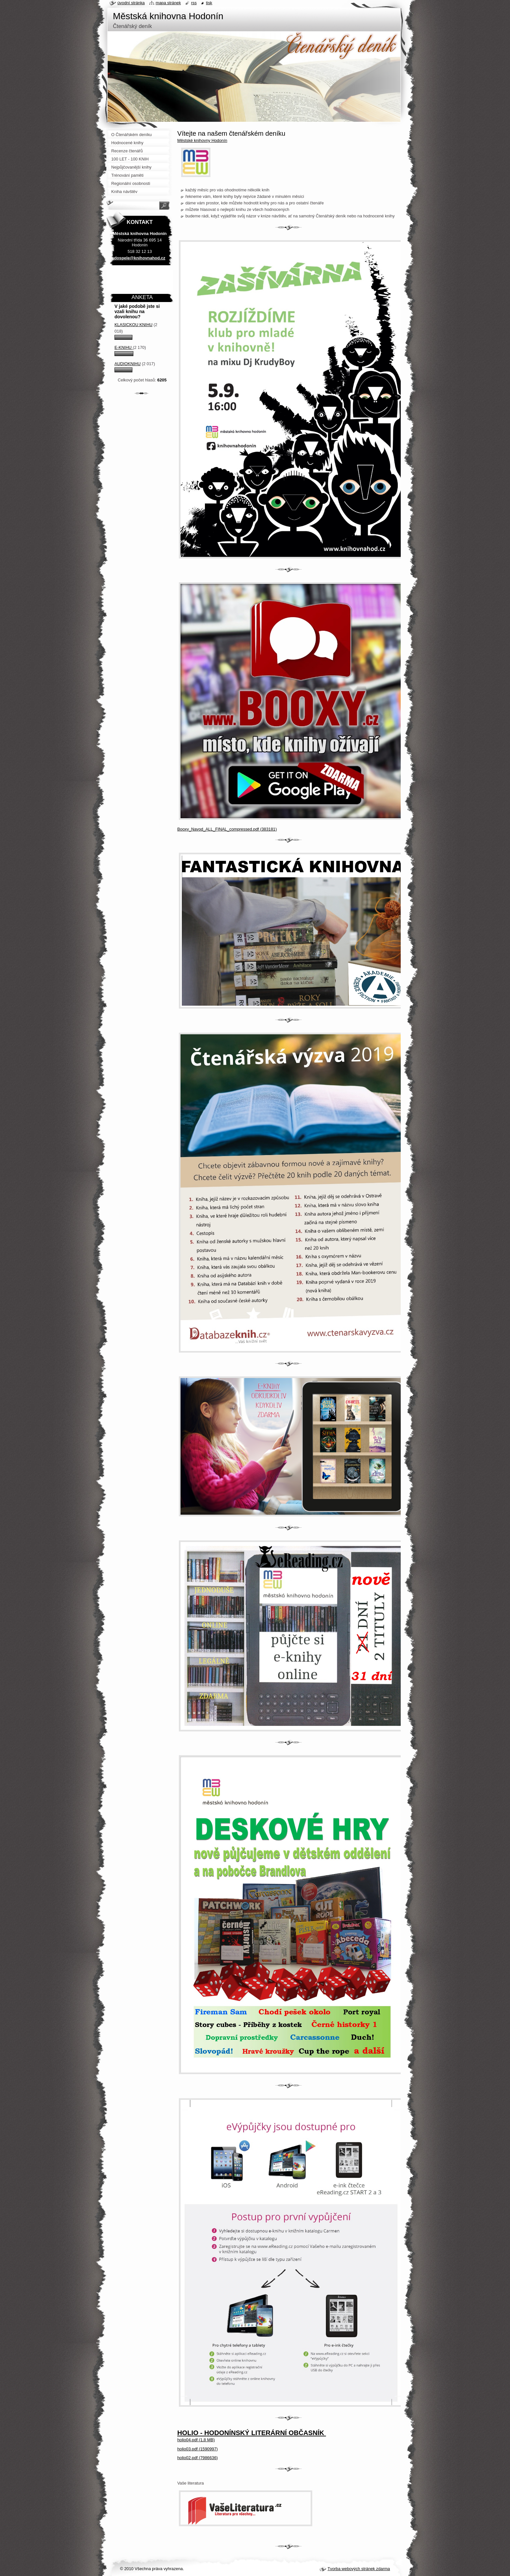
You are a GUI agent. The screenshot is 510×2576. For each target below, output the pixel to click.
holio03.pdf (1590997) (197, 2448)
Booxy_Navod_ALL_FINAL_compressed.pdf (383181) (227, 829)
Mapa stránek (168, 2)
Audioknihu (127, 363)
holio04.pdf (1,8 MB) (196, 2439)
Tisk (209, 2)
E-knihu (123, 347)
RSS (194, 2)
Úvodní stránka (131, 2)
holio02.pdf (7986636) (197, 2457)
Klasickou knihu (133, 324)
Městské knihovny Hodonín (202, 140)
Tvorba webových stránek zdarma (359, 2568)
